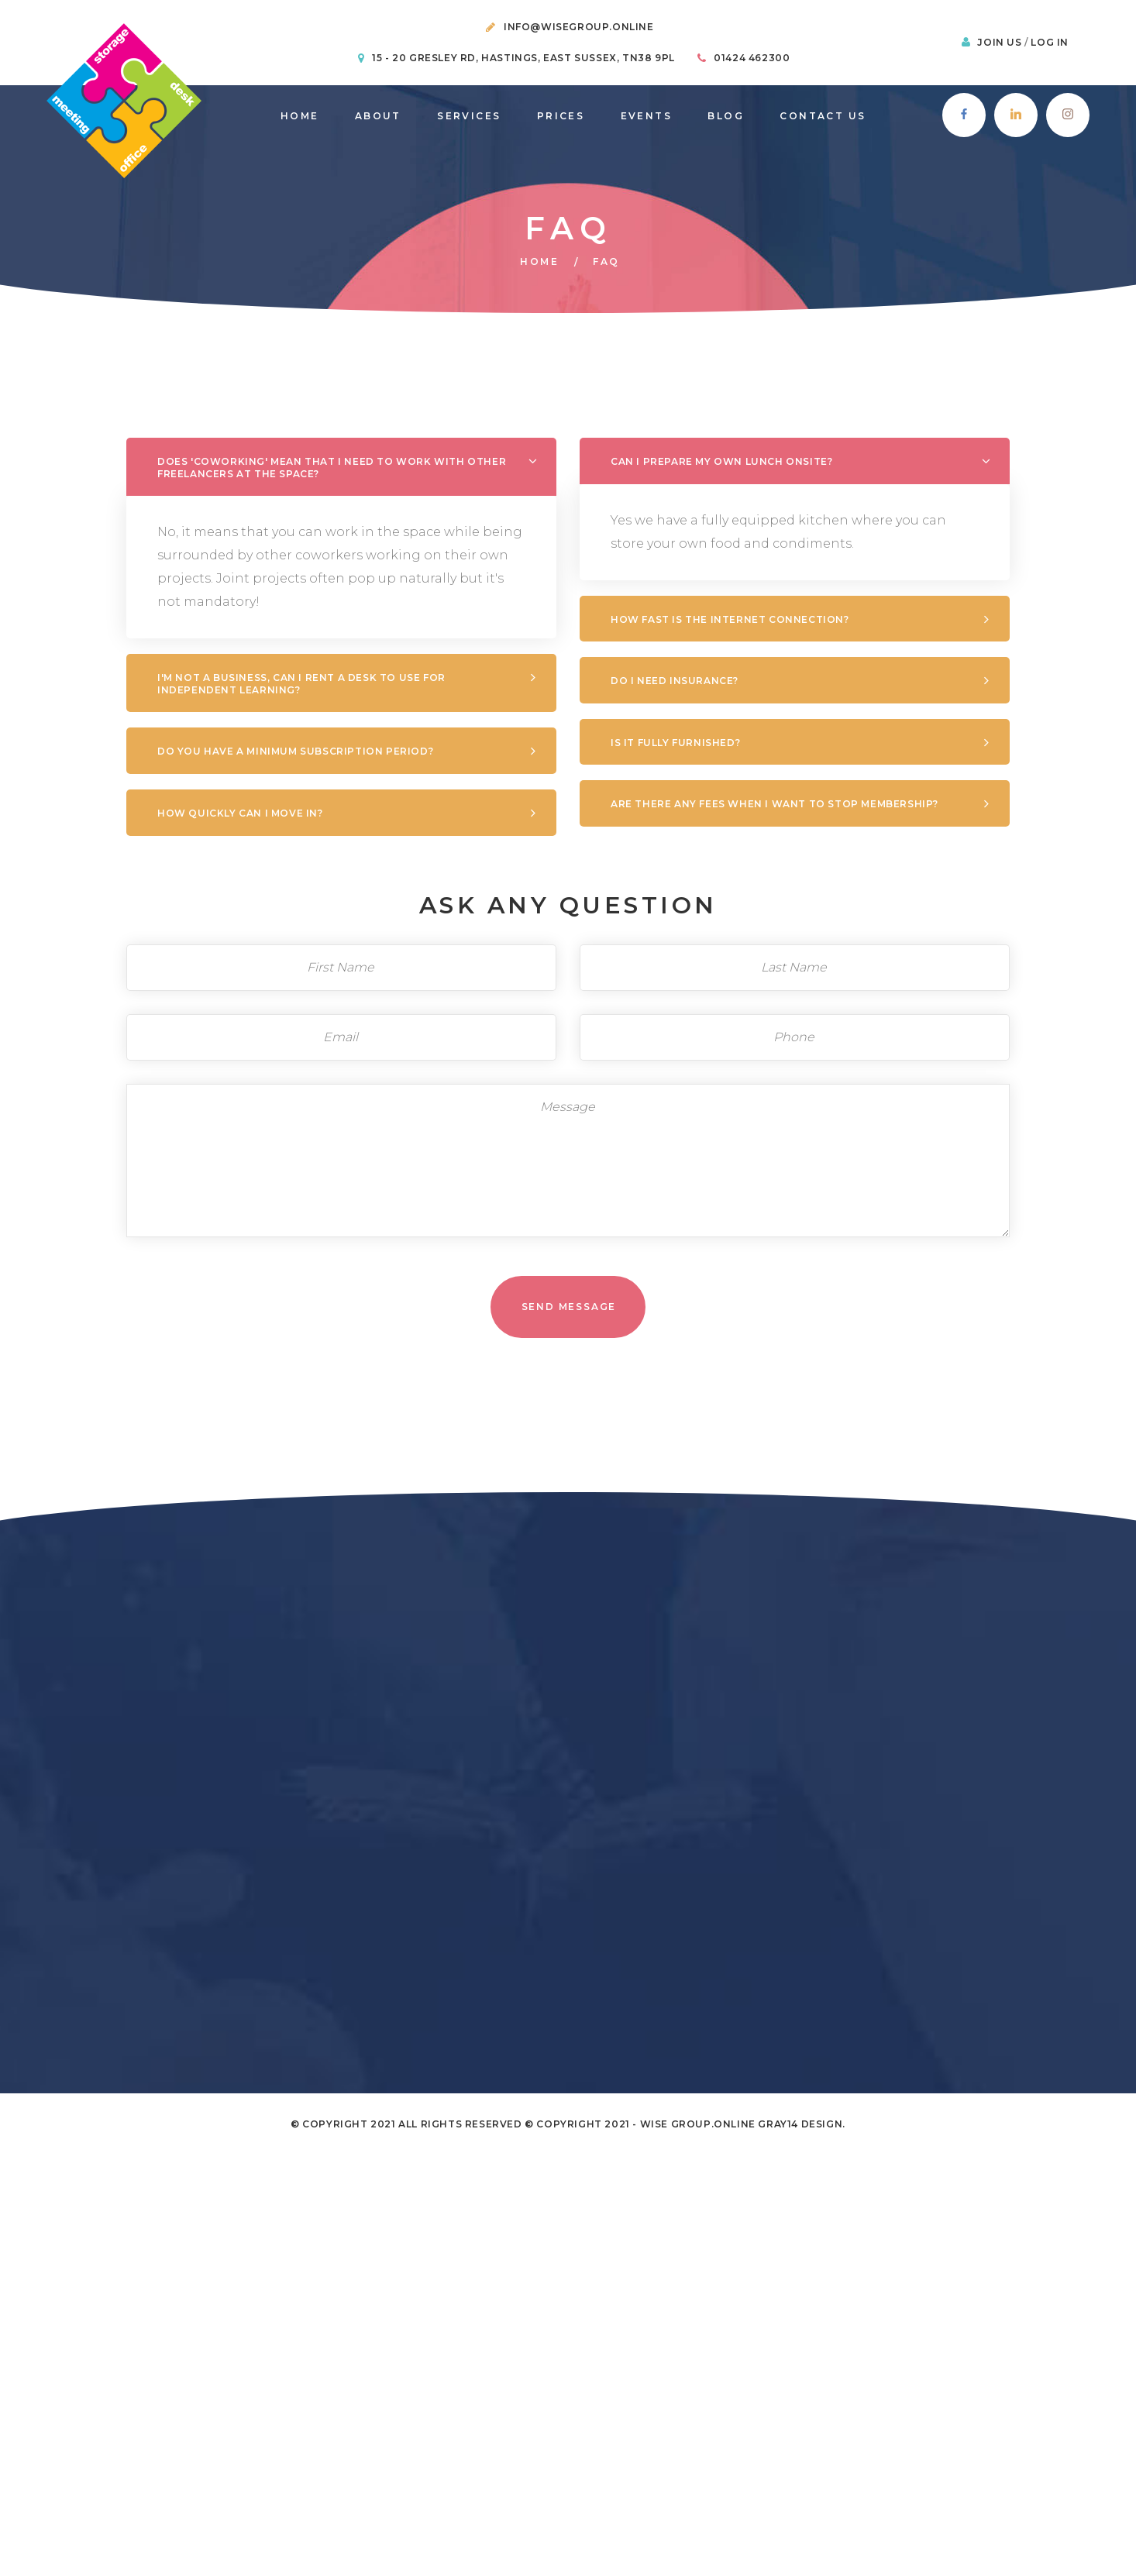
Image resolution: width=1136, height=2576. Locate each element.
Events (646, 116)
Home (300, 116)
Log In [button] (1050, 42)
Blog (725, 116)
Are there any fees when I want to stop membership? (578, 804)
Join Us (1000, 42)
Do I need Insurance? (478, 680)
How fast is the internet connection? (534, 619)
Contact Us (823, 116)
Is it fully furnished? (479, 742)
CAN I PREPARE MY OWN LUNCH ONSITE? (525, 461)
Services (469, 116)
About (378, 116)
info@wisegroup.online (579, 27)
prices (560, 116)
